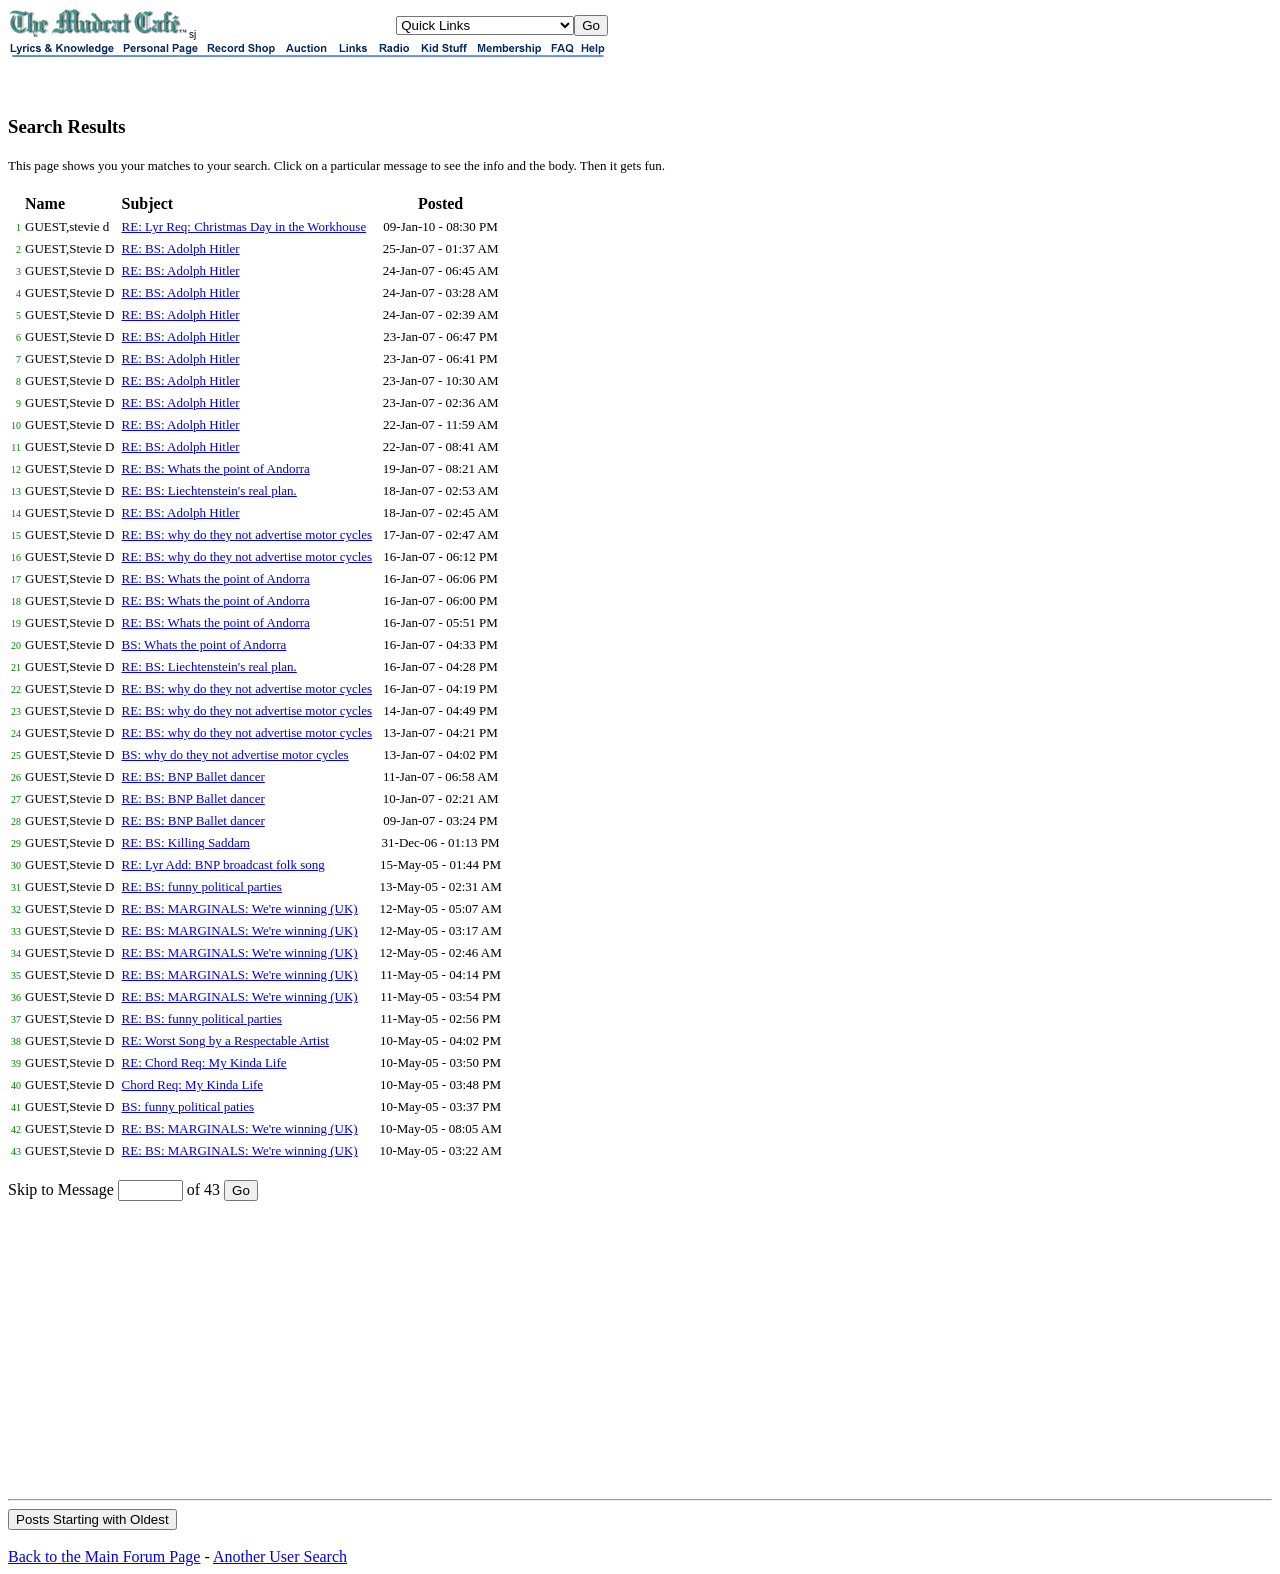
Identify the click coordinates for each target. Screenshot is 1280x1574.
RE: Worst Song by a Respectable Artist (225, 1040)
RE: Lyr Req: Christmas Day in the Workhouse (244, 226)
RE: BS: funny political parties (202, 886)
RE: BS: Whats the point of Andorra (216, 468)
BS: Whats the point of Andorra (204, 644)
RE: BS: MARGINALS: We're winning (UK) (240, 908)
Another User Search (280, 1556)
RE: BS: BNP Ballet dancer (193, 776)
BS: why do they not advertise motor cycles (235, 754)
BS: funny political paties (188, 1106)
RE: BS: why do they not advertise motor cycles (247, 534)
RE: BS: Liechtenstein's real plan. (209, 490)
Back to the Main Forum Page (104, 1556)
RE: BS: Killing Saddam (186, 842)
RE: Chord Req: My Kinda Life (204, 1062)
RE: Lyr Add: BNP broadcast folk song (223, 864)
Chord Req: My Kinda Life (193, 1084)
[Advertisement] (640, 1349)
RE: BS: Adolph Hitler (181, 248)
